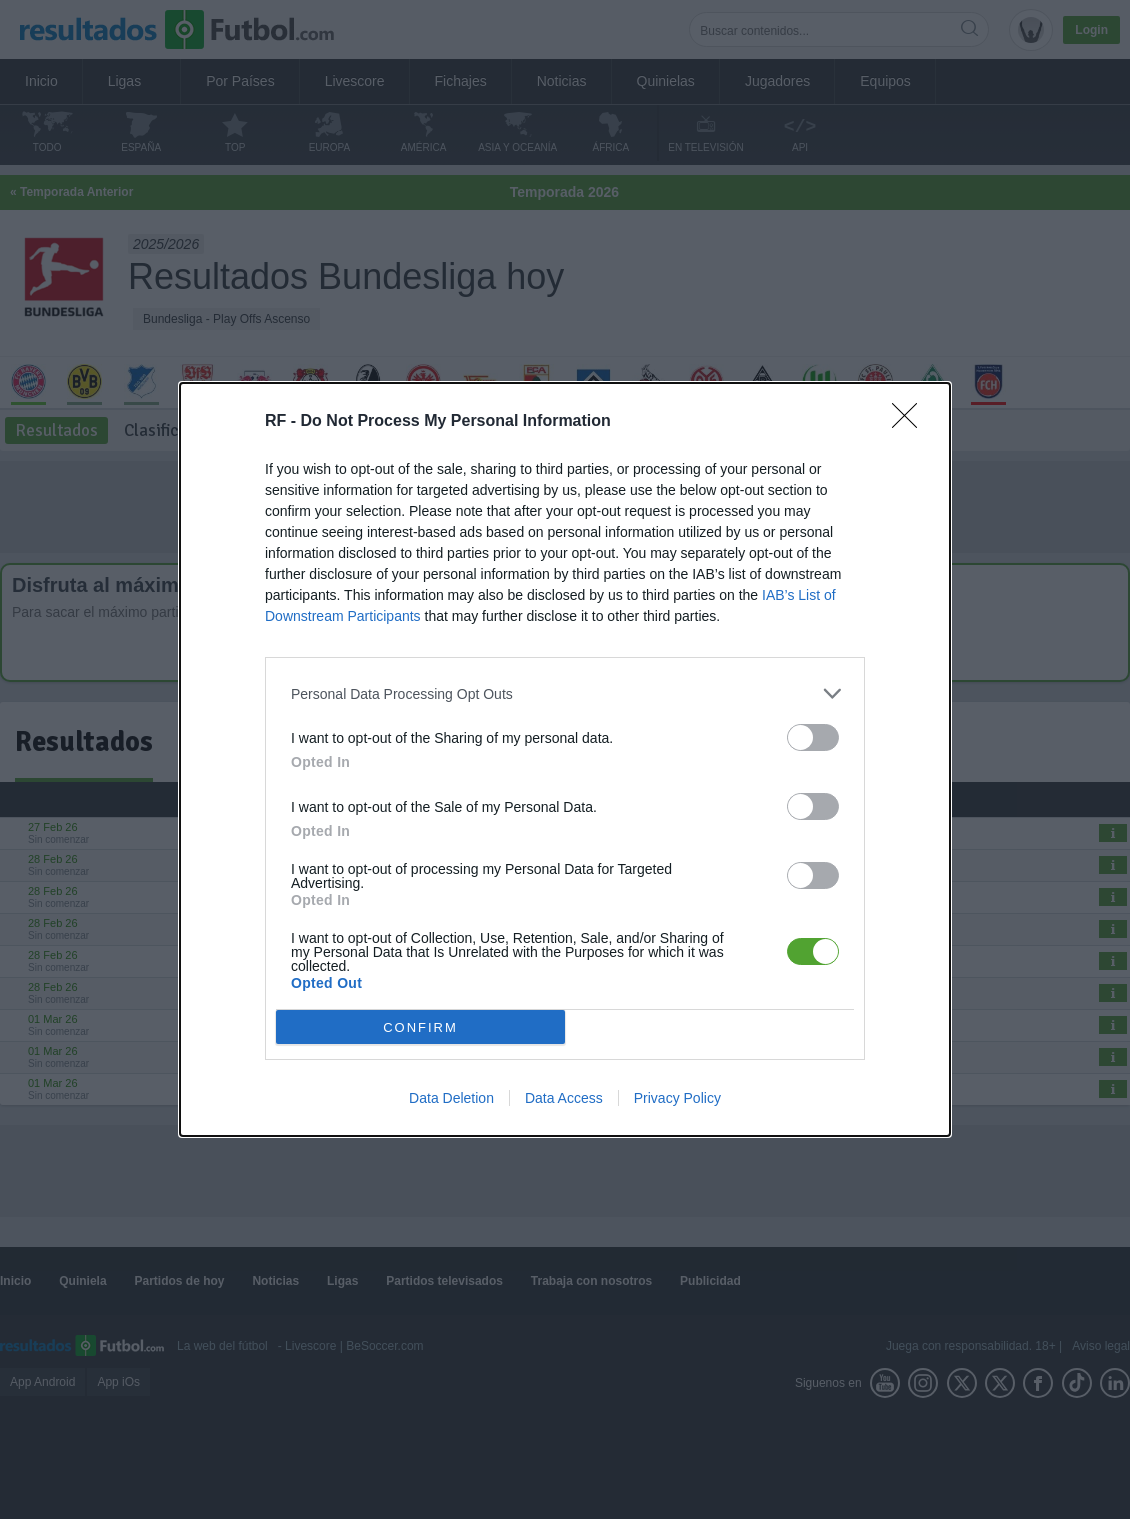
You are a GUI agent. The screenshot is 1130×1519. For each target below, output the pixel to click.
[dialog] (565, 759)
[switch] (813, 737)
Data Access (564, 1098)
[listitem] (565, 693)
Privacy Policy (677, 1098)
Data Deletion (451, 1098)
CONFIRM (420, 1026)
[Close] (911, 422)
